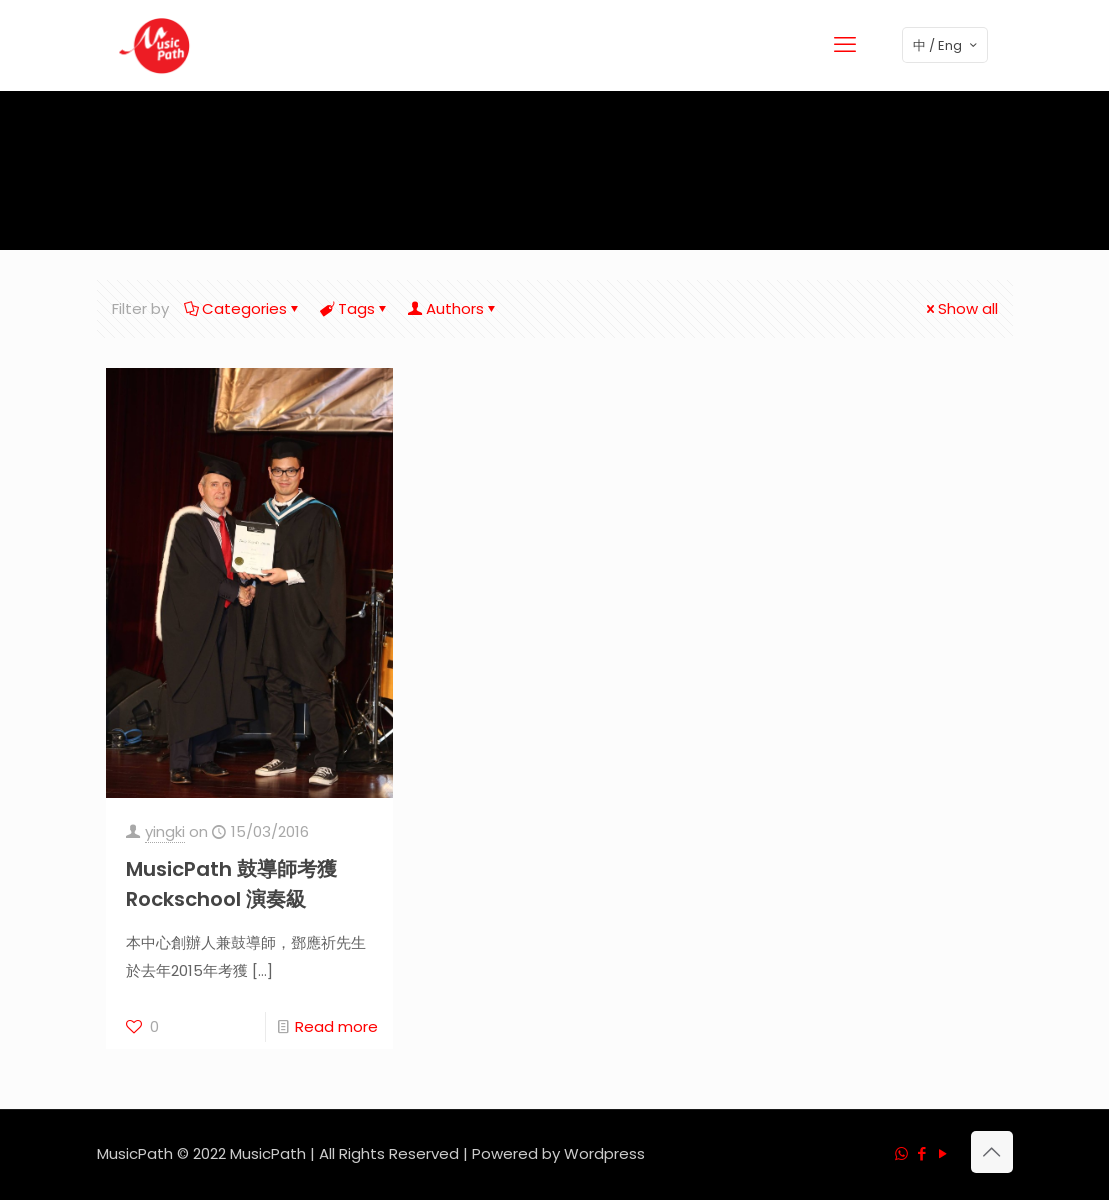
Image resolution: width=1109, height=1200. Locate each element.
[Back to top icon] (992, 1152)
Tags (355, 308)
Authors (453, 308)
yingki (165, 831)
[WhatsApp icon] (901, 1153)
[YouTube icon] (943, 1153)
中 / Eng (947, 45)
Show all (960, 308)
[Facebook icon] (922, 1153)
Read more (336, 1026)
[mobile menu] (845, 45)
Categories (243, 308)
